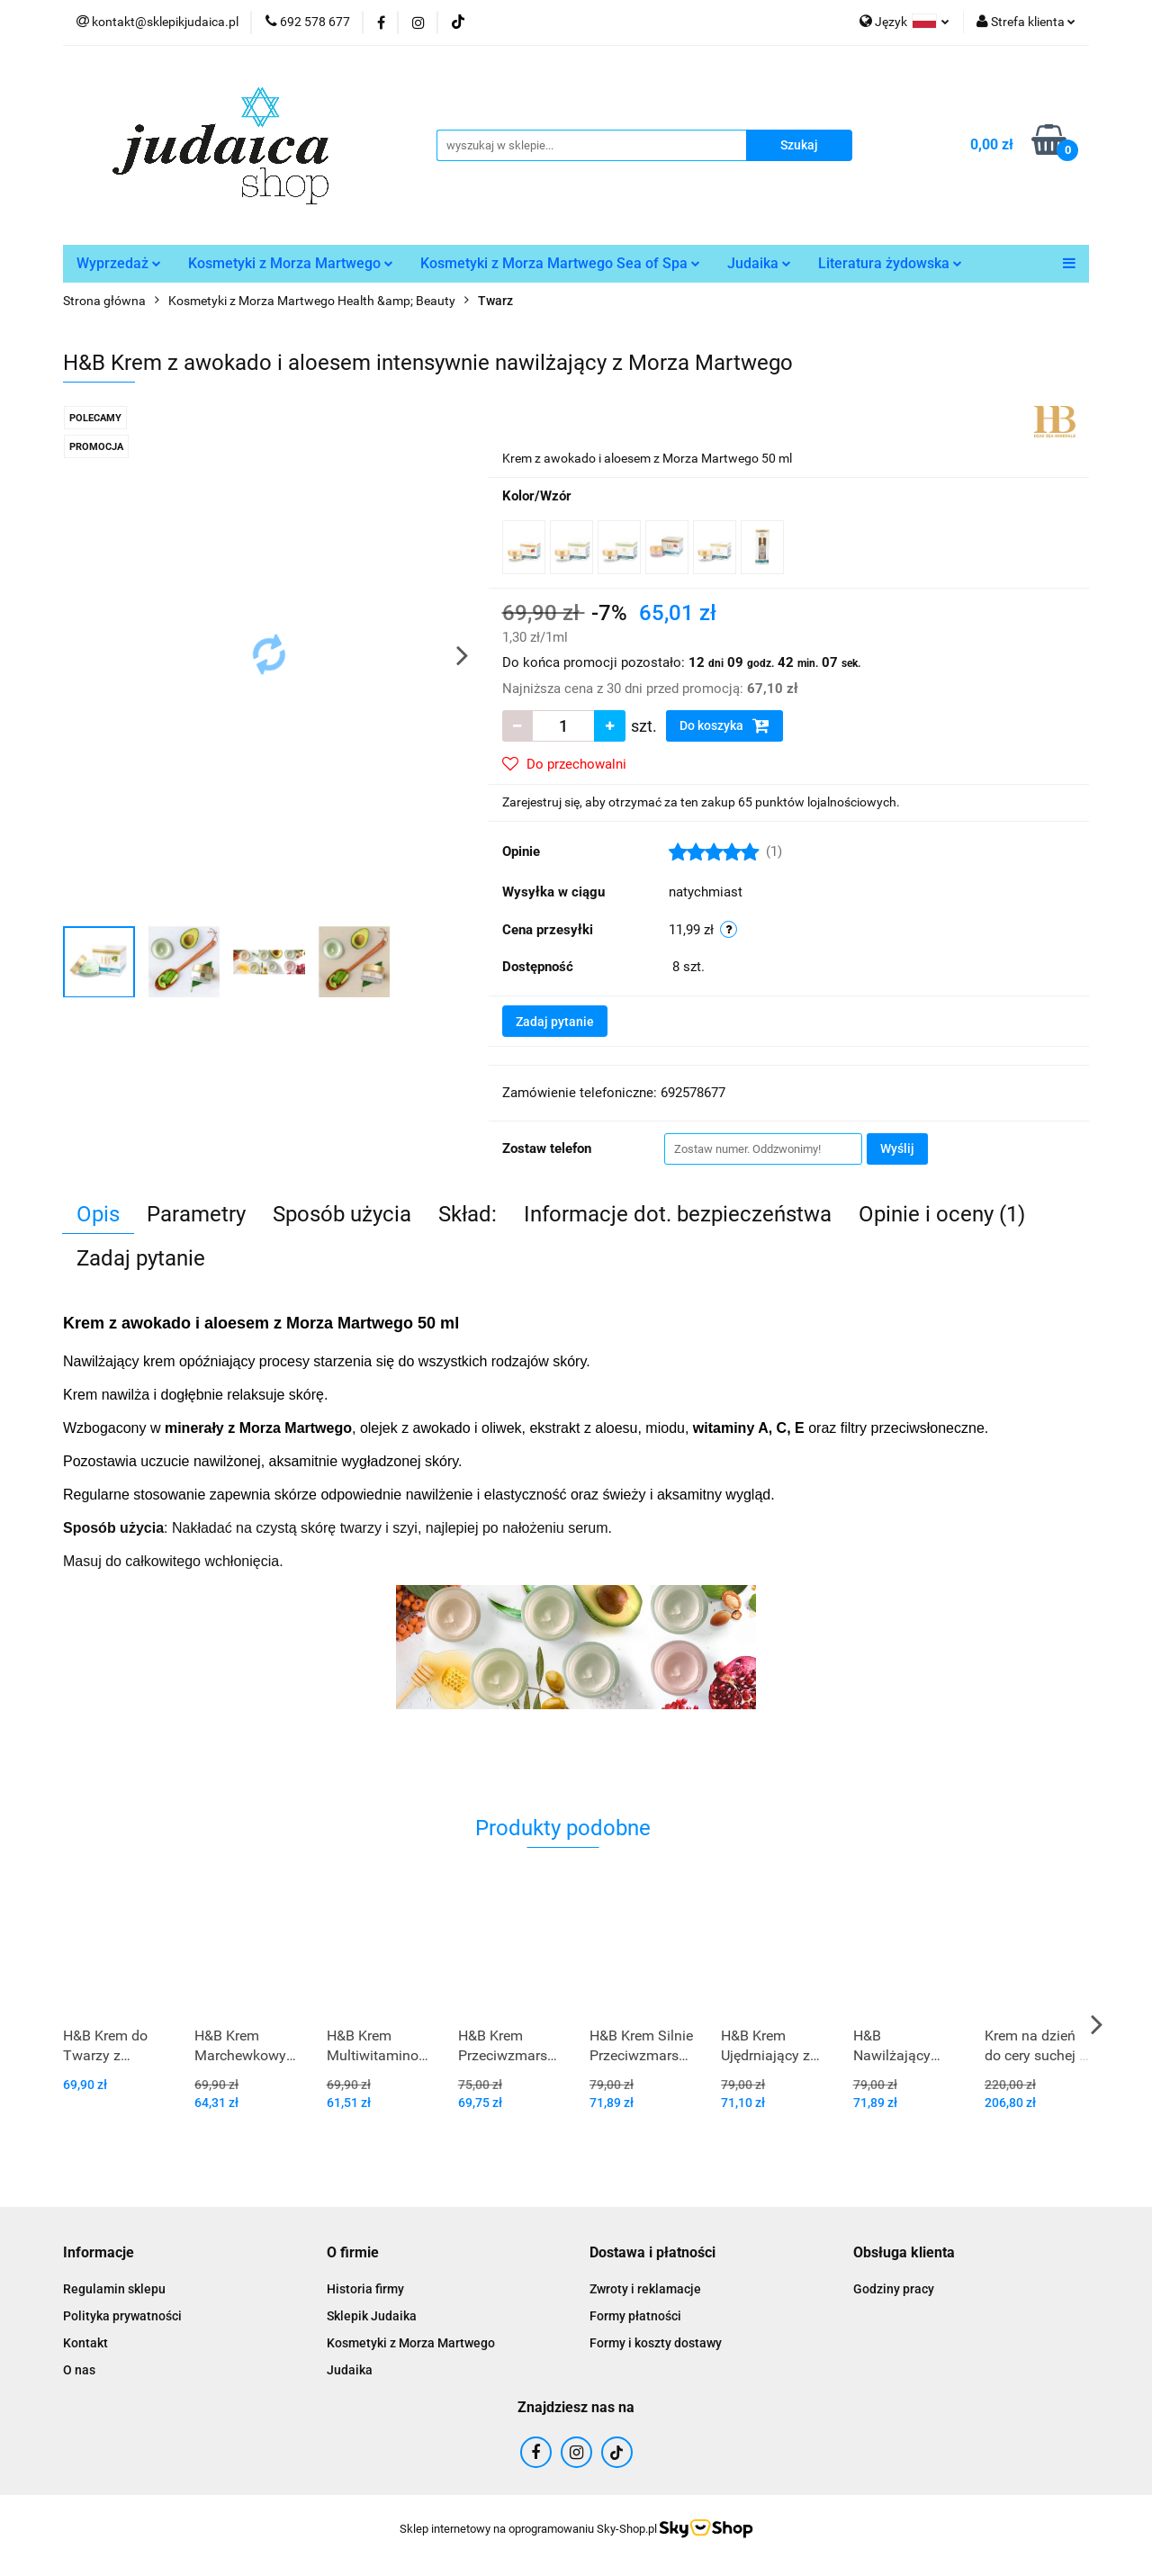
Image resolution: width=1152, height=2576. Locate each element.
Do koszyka (725, 725)
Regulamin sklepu (114, 2289)
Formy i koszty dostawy (656, 2343)
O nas (79, 2370)
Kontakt (85, 2343)
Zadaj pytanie (555, 1021)
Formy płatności (635, 2316)
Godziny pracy (893, 2289)
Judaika (759, 263)
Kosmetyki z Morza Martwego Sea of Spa (560, 263)
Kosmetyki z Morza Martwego (290, 263)
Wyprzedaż (118, 263)
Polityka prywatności (122, 2316)
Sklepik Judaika (372, 2316)
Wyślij (897, 1148)
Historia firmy (365, 2289)
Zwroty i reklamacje (645, 2289)
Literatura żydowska (890, 263)
